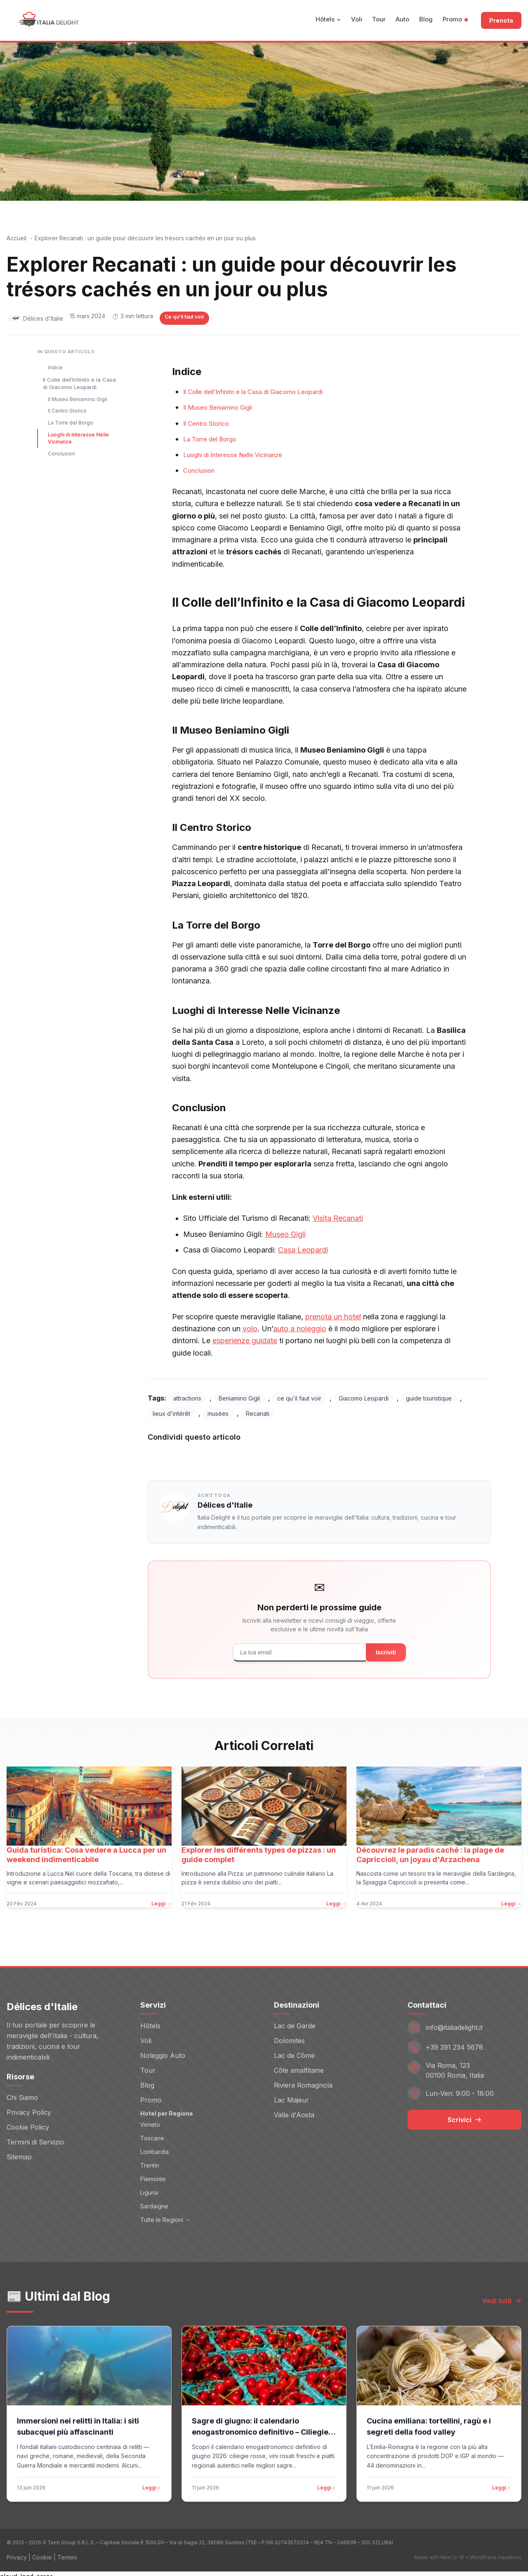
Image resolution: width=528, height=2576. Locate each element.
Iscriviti (386, 1652)
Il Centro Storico (67, 411)
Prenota (501, 20)
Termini (67, 2551)
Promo (455, 19)
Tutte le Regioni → (165, 2213)
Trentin (149, 2159)
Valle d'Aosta (294, 2109)
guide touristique (429, 1398)
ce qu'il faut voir (299, 1398)
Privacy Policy (29, 2106)
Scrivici (464, 2114)
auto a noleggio (299, 1328)
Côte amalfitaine (299, 2064)
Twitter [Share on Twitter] (229, 1456)
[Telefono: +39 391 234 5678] (464, 2041)
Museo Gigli (285, 1234)
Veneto (150, 2118)
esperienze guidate (244, 1340)
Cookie (42, 2551)
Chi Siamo (22, 2092)
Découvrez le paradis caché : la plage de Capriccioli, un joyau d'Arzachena (430, 1855)
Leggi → (161, 1903)
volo (250, 1328)
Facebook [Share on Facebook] (174, 1456)
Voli (356, 19)
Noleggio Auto (162, 2050)
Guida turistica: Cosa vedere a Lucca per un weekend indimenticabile (86, 1855)
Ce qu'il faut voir (184, 317)
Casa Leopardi (303, 1250)
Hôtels (328, 19)
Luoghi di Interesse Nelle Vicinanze (78, 438)
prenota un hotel (333, 1316)
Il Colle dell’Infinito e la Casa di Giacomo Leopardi (79, 383)
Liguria (149, 2186)
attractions (187, 1398)
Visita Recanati (338, 1218)
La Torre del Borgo (70, 423)
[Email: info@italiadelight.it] (464, 2021)
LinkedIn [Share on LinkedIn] (281, 1456)
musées (218, 1413)
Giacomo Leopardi (364, 1398)
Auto (402, 19)
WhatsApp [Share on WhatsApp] (338, 1456)
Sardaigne (154, 2200)
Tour (379, 19)
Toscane (152, 2132)
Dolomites (289, 2035)
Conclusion (61, 453)
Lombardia (154, 2145)
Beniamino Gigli (239, 1398)
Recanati (257, 1413)
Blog (426, 19)
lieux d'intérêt (171, 1413)
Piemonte (153, 2173)
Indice (55, 367)
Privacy (17, 2551)
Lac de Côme (294, 2050)
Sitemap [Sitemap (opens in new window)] (19, 2151)
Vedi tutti (501, 2295)
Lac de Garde (295, 2020)
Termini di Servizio (35, 2136)
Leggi (151, 2482)
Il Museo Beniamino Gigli (77, 399)
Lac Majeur (291, 2094)
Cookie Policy (28, 2121)
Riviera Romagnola (303, 2079)
